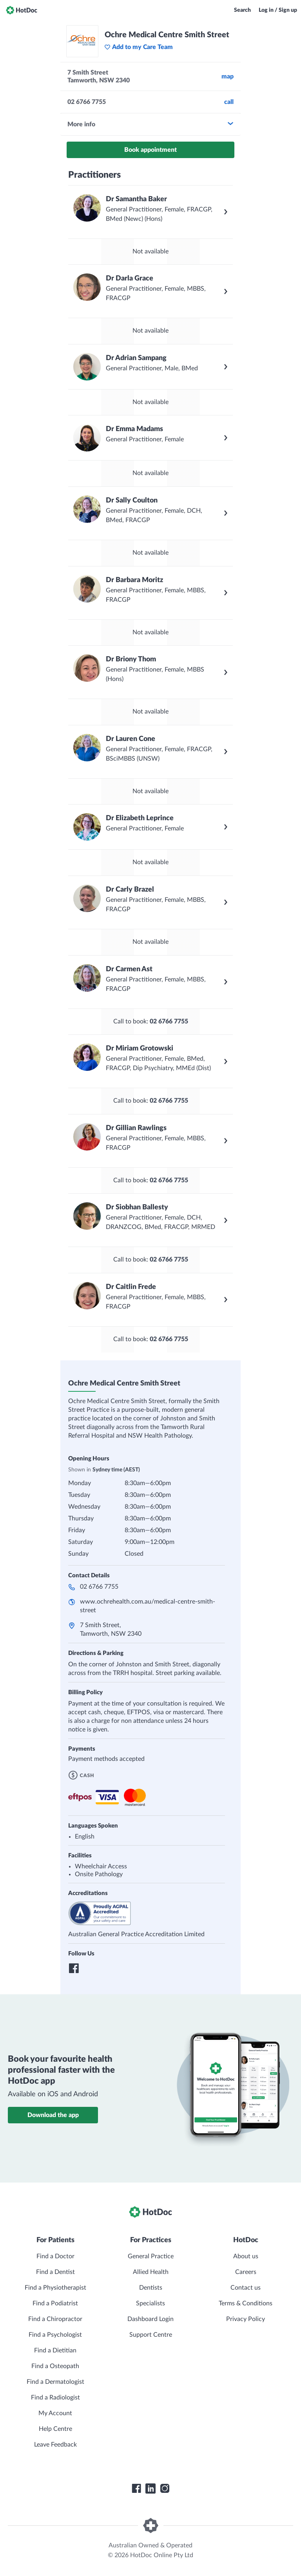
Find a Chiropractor (55, 2319)
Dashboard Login (150, 2319)
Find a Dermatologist (55, 2382)
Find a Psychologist (55, 2335)
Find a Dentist (55, 2272)
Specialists (150, 2303)
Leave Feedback (55, 2444)
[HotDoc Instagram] (165, 2488)
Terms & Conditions (245, 2303)
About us (245, 2256)
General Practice (151, 2256)
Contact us (245, 2288)
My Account (55, 2413)
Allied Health (151, 2272)
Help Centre (55, 2429)
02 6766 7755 (99, 1587)
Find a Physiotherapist (55, 2288)
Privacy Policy (245, 2319)
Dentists (150, 2288)
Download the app (53, 2115)
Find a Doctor (55, 2256)
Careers (245, 2272)
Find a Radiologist (55, 2397)
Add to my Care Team (138, 47)
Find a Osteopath (55, 2366)
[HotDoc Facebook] (136, 2488)
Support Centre (150, 2335)
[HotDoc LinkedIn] (150, 2488)
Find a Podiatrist (55, 2303)
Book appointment (150, 150)
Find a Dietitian (55, 2350)
